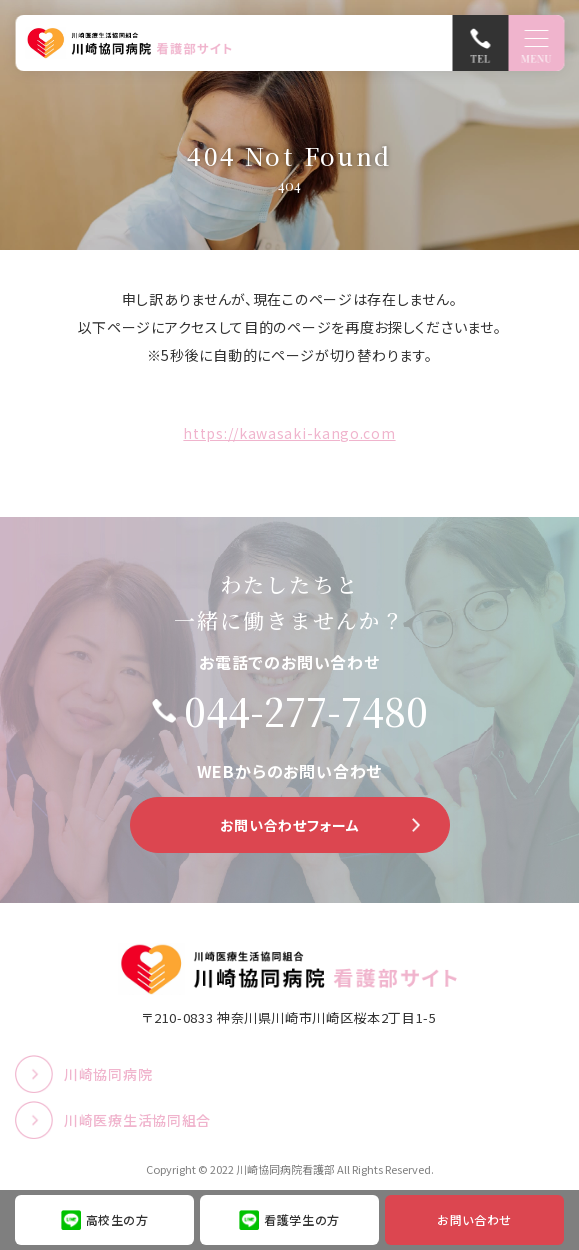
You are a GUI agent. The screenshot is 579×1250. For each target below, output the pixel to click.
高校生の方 (117, 1219)
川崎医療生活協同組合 (137, 1120)
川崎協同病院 (108, 1074)
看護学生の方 (302, 1219)
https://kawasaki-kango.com (289, 433)
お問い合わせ (474, 1219)
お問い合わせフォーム (290, 825)
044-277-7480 (306, 711)
